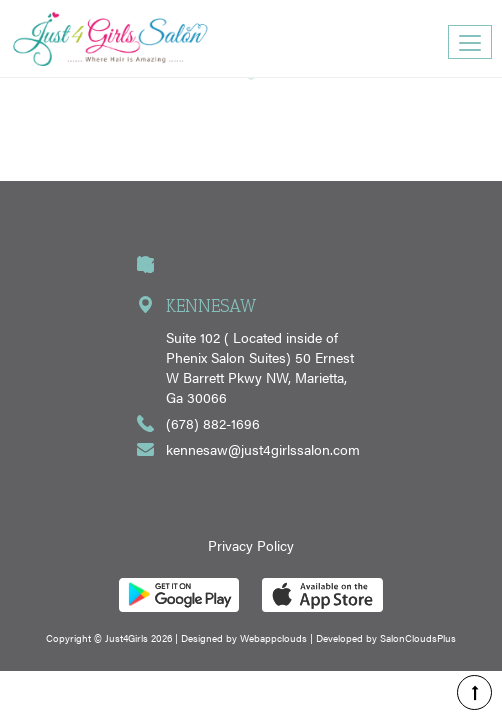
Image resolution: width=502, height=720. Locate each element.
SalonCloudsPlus (418, 638)
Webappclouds (273, 638)
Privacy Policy (251, 545)
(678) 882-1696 (213, 423)
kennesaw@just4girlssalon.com (263, 449)
